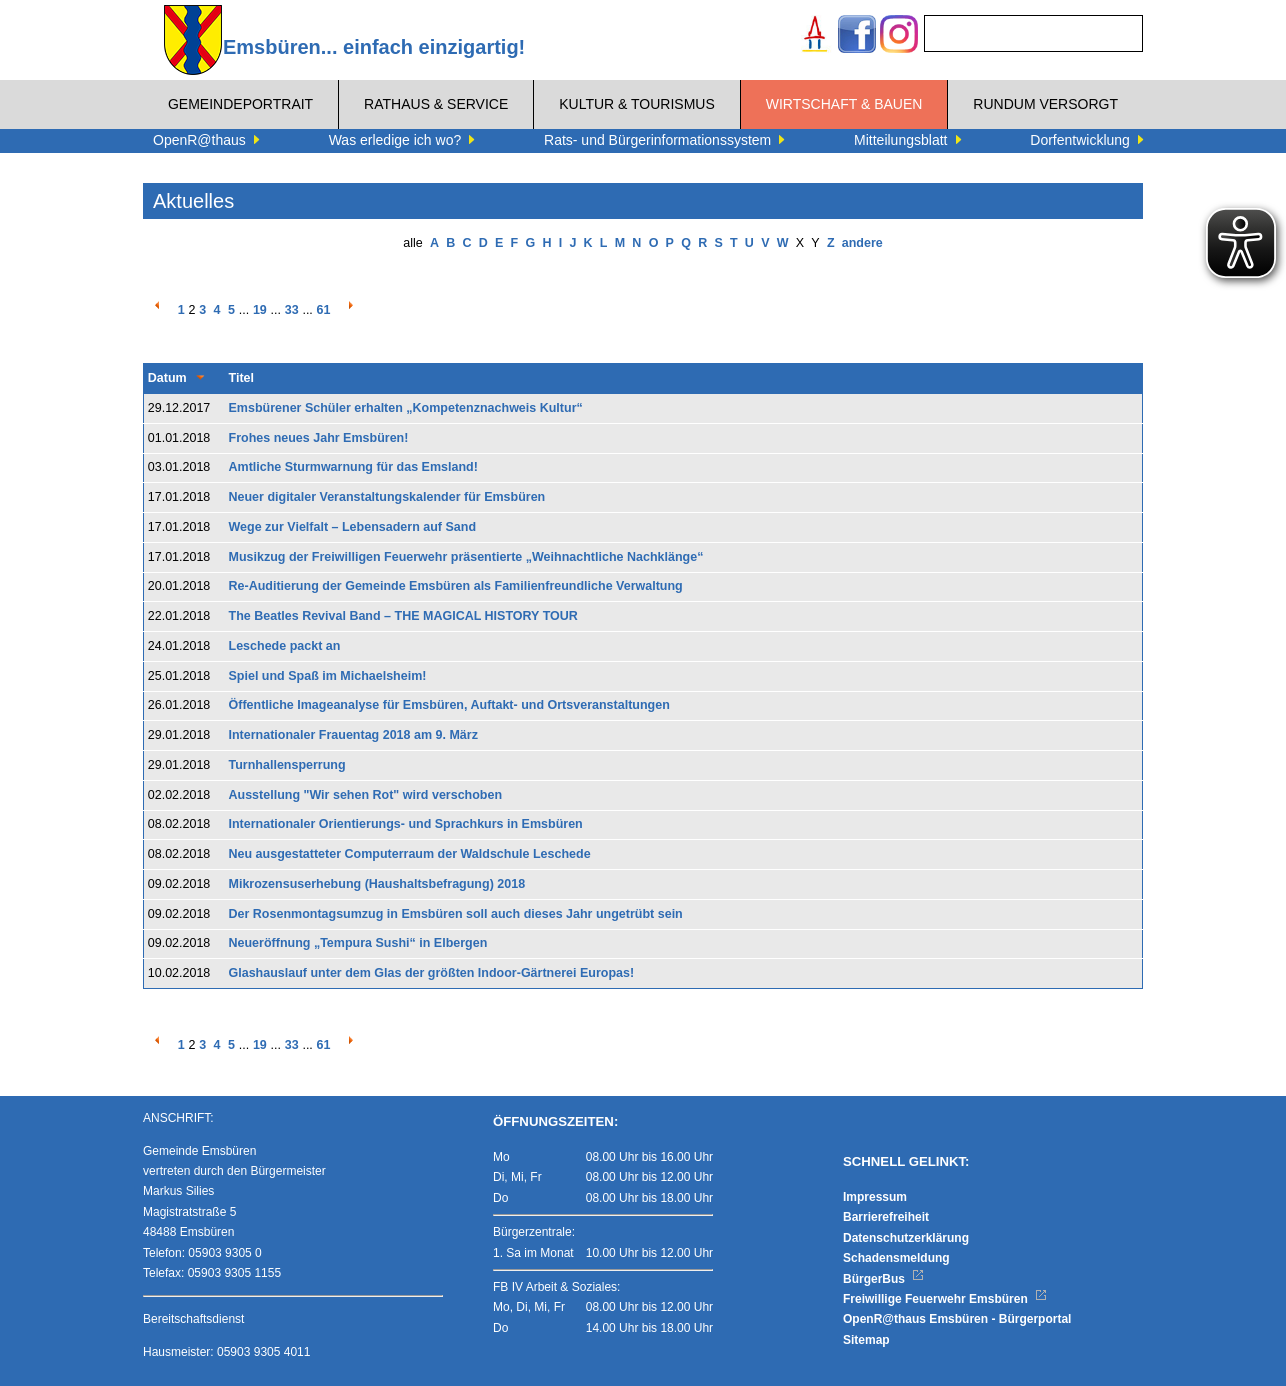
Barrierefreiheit (886, 1217)
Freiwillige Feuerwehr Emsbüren (945, 1299)
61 (324, 310)
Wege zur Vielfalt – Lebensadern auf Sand (353, 527)
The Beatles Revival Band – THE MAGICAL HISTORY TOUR (403, 616)
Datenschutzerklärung (906, 1238)
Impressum (875, 1197)
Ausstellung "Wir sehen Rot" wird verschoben (366, 795)
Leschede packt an (285, 646)
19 (260, 310)
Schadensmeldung (896, 1258)
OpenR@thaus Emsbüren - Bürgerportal (957, 1319)
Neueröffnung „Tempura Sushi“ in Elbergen (358, 943)
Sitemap (866, 1340)
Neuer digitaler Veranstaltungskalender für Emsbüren (387, 497)
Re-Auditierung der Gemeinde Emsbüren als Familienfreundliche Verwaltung (456, 586)
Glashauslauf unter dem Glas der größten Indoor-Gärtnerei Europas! (432, 973)
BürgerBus (883, 1279)
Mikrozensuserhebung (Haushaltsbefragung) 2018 (377, 884)
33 (292, 310)
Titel (241, 378)
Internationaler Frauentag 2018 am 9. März (353, 735)
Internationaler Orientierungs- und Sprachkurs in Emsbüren (406, 824)
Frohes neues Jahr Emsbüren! (319, 438)
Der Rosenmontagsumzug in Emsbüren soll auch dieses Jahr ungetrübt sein (456, 914)
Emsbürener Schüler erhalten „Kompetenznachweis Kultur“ (406, 408)
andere (862, 243)
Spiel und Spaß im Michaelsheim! (328, 676)
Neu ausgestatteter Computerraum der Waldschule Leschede (410, 854)
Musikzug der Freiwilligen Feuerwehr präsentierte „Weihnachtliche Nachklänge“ (466, 557)
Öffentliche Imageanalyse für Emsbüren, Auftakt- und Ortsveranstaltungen (449, 705)
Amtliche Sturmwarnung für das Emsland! (353, 467)
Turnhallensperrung (287, 765)
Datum (167, 378)
